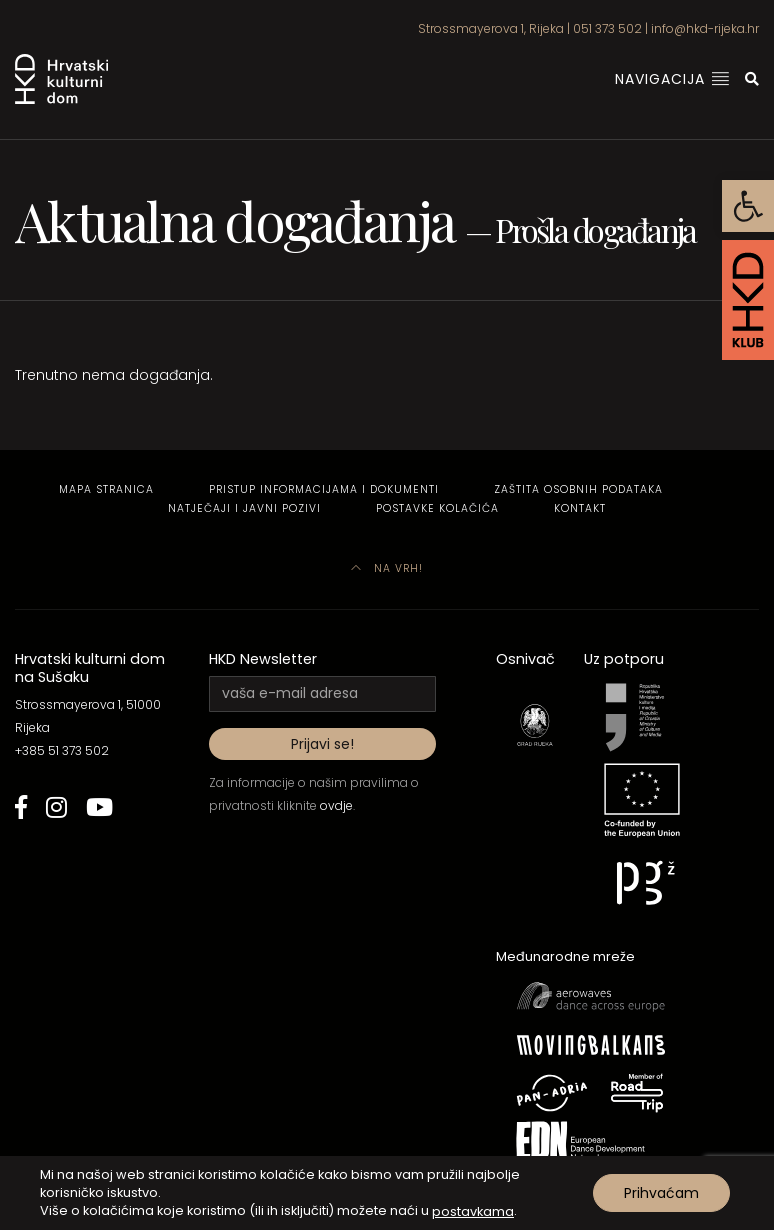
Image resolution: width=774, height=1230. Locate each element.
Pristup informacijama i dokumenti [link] (324, 489)
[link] (748, 206)
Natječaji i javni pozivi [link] (244, 508)
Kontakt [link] (580, 508)
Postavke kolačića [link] (437, 508)
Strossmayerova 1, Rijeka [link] (491, 28)
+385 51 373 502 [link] (62, 750)
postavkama (473, 1210)
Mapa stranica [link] (106, 489)
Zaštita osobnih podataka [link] (578, 489)
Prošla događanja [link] (595, 229)
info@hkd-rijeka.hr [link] (705, 28)
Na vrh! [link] (387, 568)
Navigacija (672, 79)
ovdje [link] (336, 805)
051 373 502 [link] (607, 28)
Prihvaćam (661, 1193)
